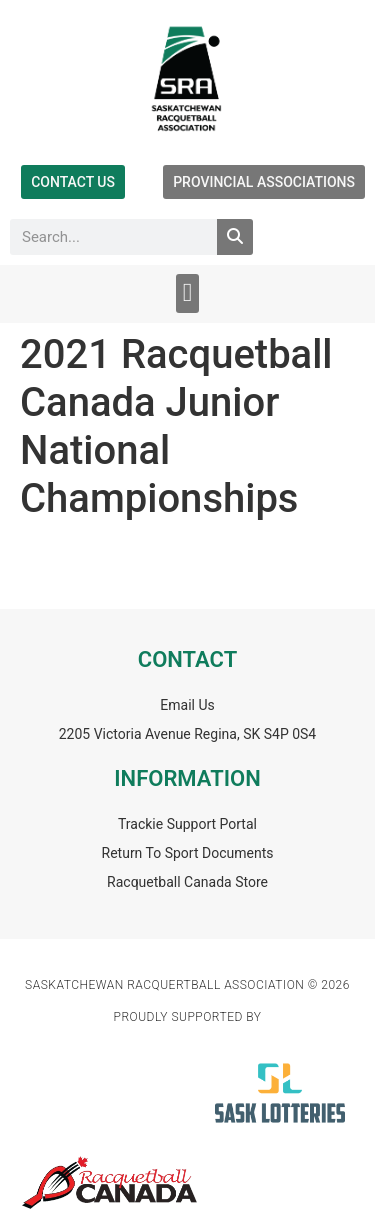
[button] (187, 293)
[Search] (235, 237)
